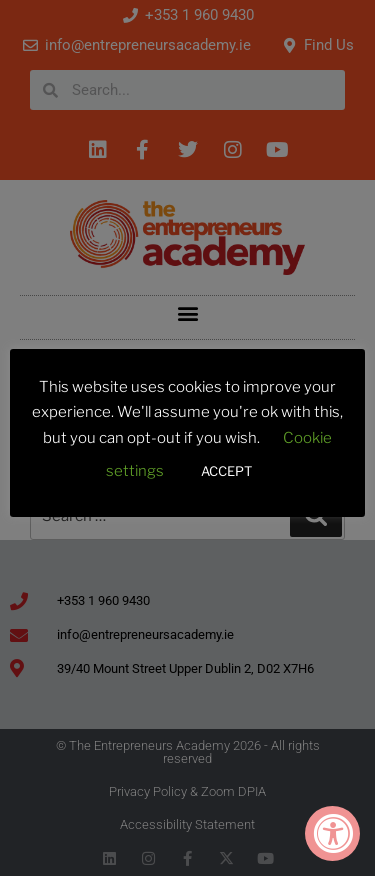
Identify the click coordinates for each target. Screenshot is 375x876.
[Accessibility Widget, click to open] (332, 833)
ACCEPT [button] (226, 471)
